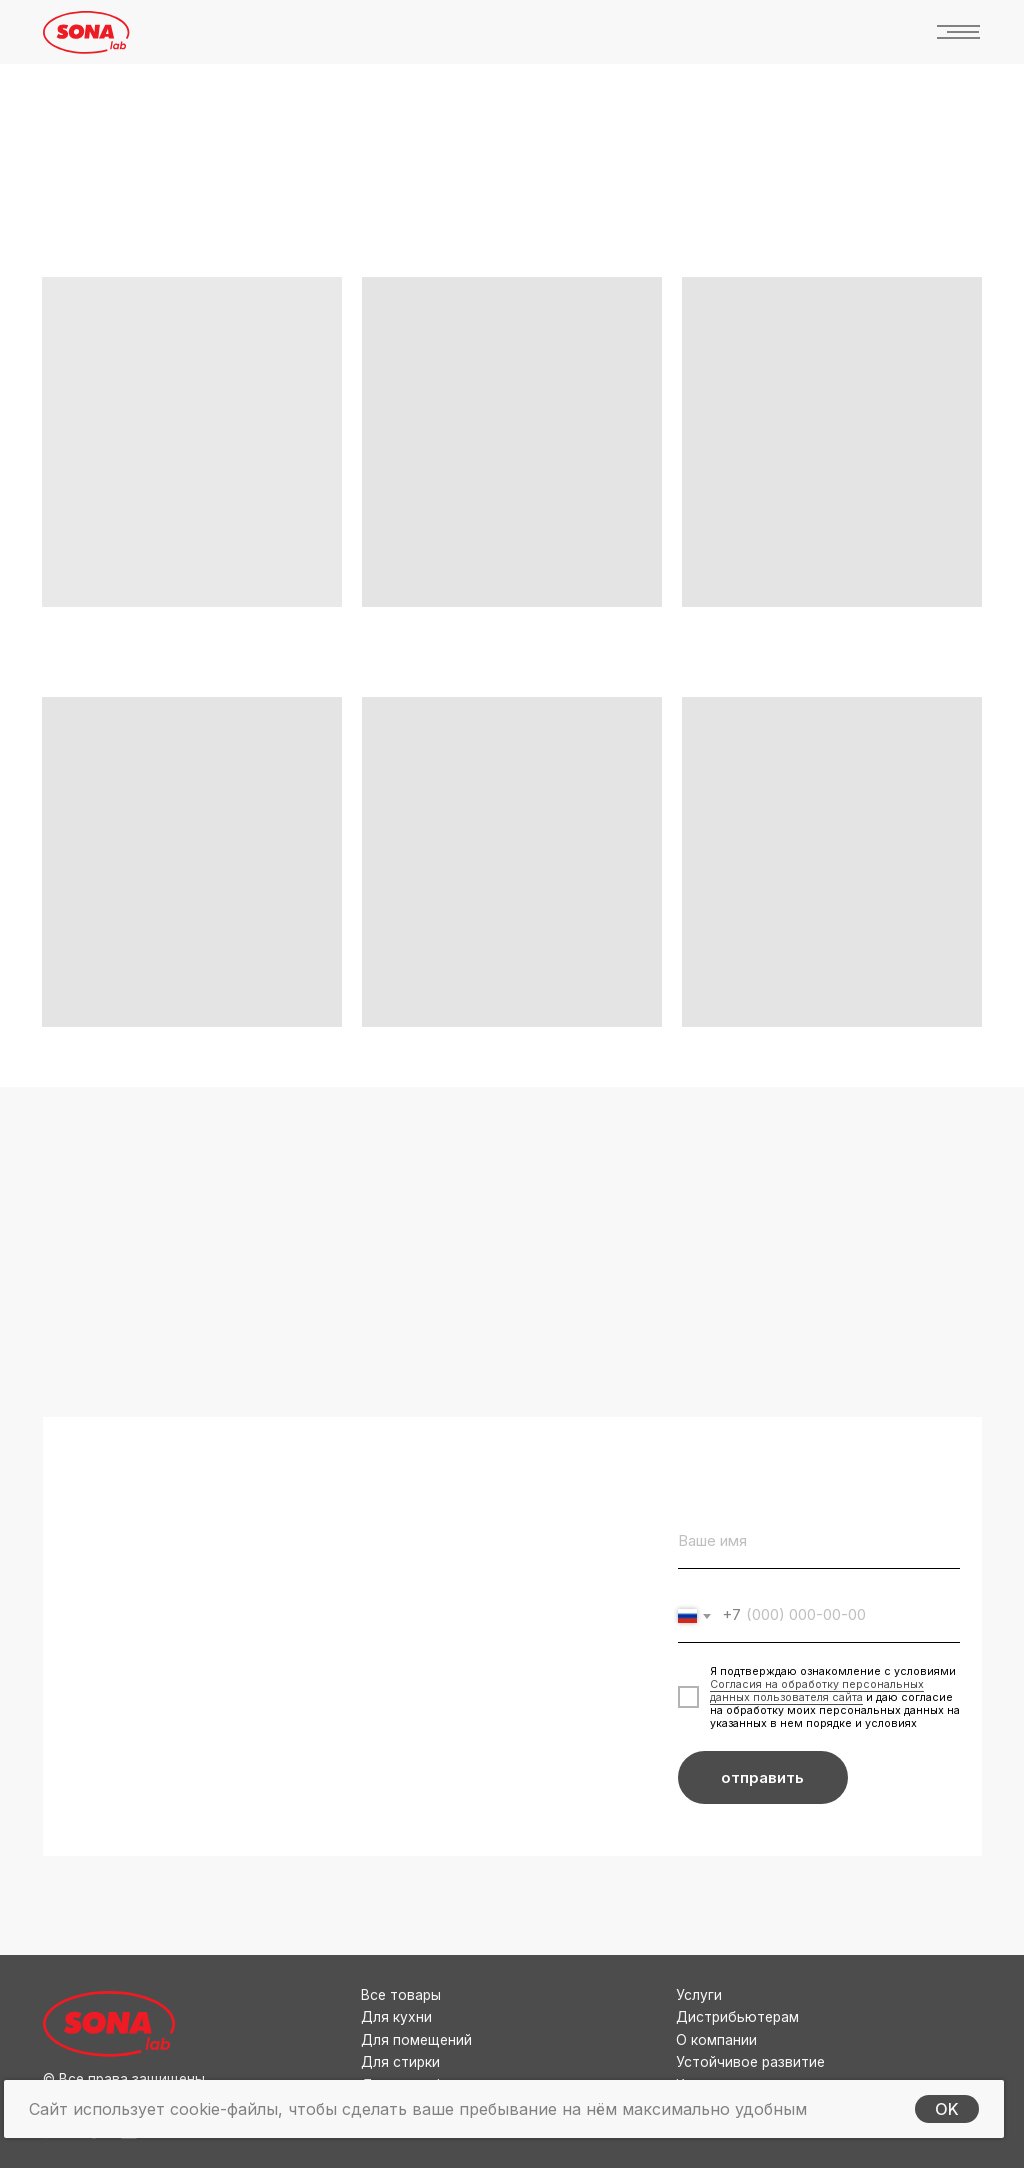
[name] (819, 1541)
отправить (762, 1778)
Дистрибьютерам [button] (737, 2017)
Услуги (699, 1995)
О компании (716, 2040)
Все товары (401, 1995)
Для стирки (400, 2062)
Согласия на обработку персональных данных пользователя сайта (817, 1691)
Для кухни (396, 2017)
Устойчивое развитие (750, 2062)
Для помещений (416, 2040)
